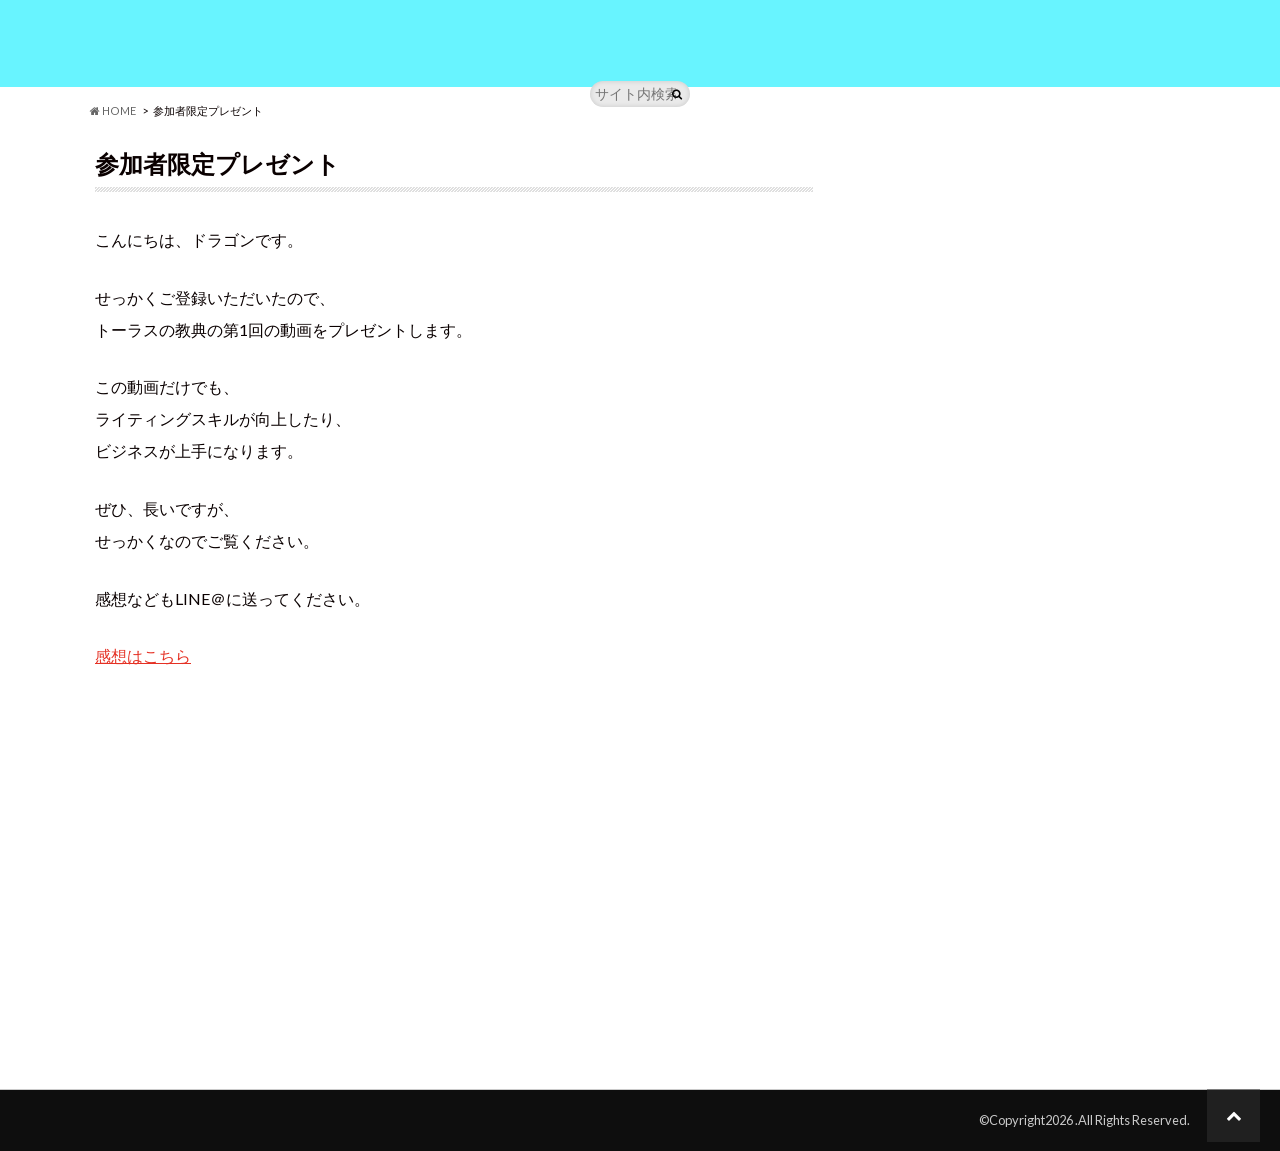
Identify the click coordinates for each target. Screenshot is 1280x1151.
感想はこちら (143, 655)
